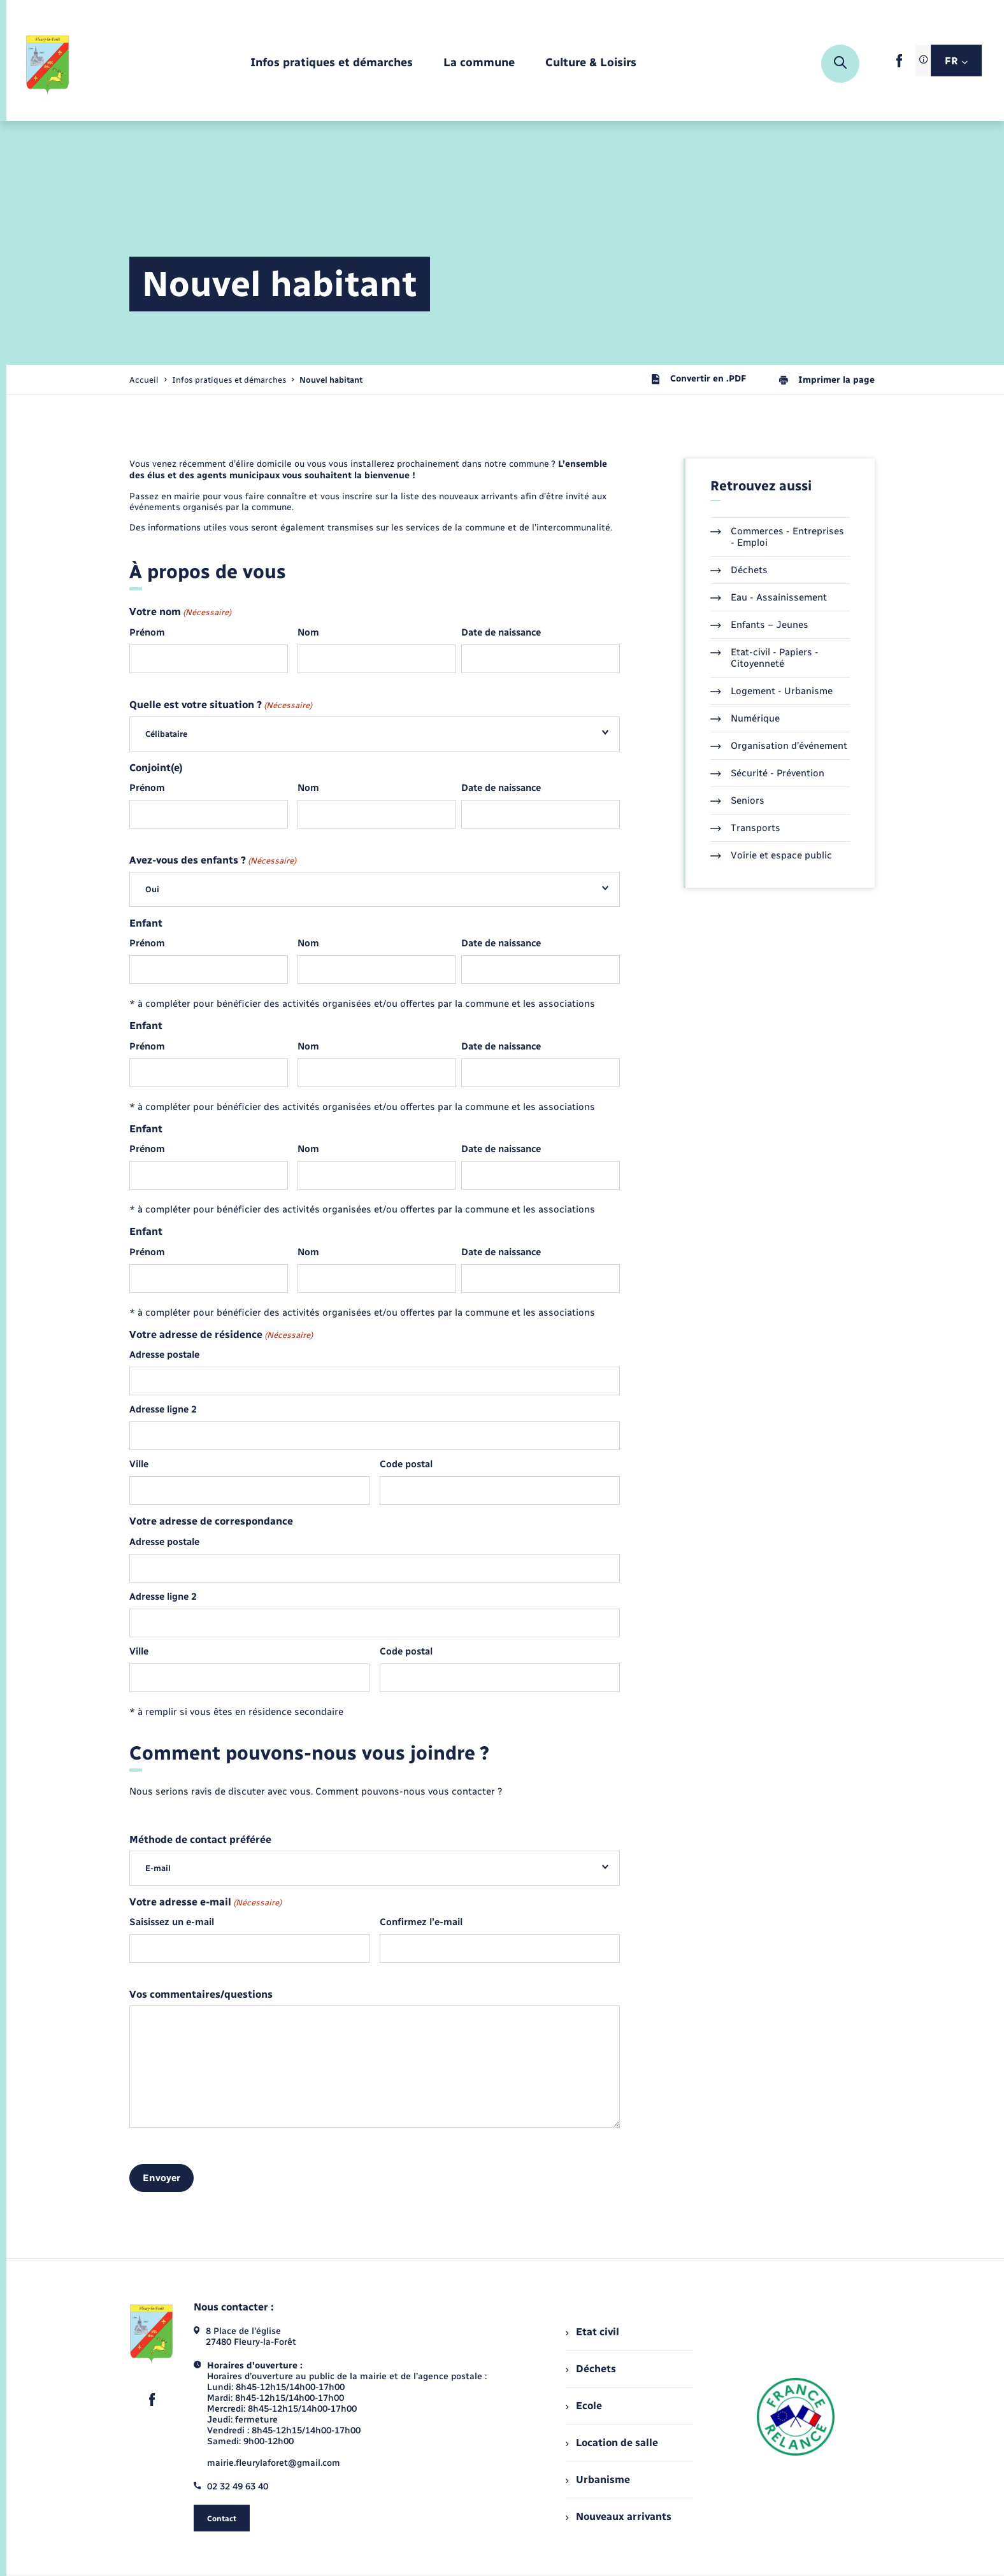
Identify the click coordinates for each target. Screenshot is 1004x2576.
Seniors (737, 800)
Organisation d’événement (778, 745)
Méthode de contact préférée (200, 1840)
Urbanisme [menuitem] (597, 2479)
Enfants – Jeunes (759, 624)
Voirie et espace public (771, 855)
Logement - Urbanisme (771, 691)
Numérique (745, 718)
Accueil (144, 380)
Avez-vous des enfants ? (212, 861)
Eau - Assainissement (768, 597)
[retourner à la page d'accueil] (48, 64)
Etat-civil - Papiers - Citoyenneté (764, 657)
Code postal (406, 1464)
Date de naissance (501, 632)
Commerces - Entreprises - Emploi (777, 536)
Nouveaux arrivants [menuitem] (618, 2516)
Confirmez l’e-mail (421, 1922)
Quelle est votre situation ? (220, 705)
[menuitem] (331, 63)
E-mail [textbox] (158, 1868)
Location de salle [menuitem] (611, 2443)
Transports (745, 828)
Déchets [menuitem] (590, 2369)
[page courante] (330, 380)
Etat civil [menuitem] (592, 2332)
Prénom (147, 632)
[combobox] (374, 733)
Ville (138, 1464)
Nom (308, 632)
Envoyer (161, 2178)
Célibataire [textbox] (166, 734)
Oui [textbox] (152, 889)
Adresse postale (164, 1354)
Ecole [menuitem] (583, 2406)
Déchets (739, 570)
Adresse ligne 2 (163, 1409)
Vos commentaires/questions (201, 1994)
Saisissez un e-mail (171, 1922)
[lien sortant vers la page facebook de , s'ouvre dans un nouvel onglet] (899, 64)
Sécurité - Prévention (767, 773)
